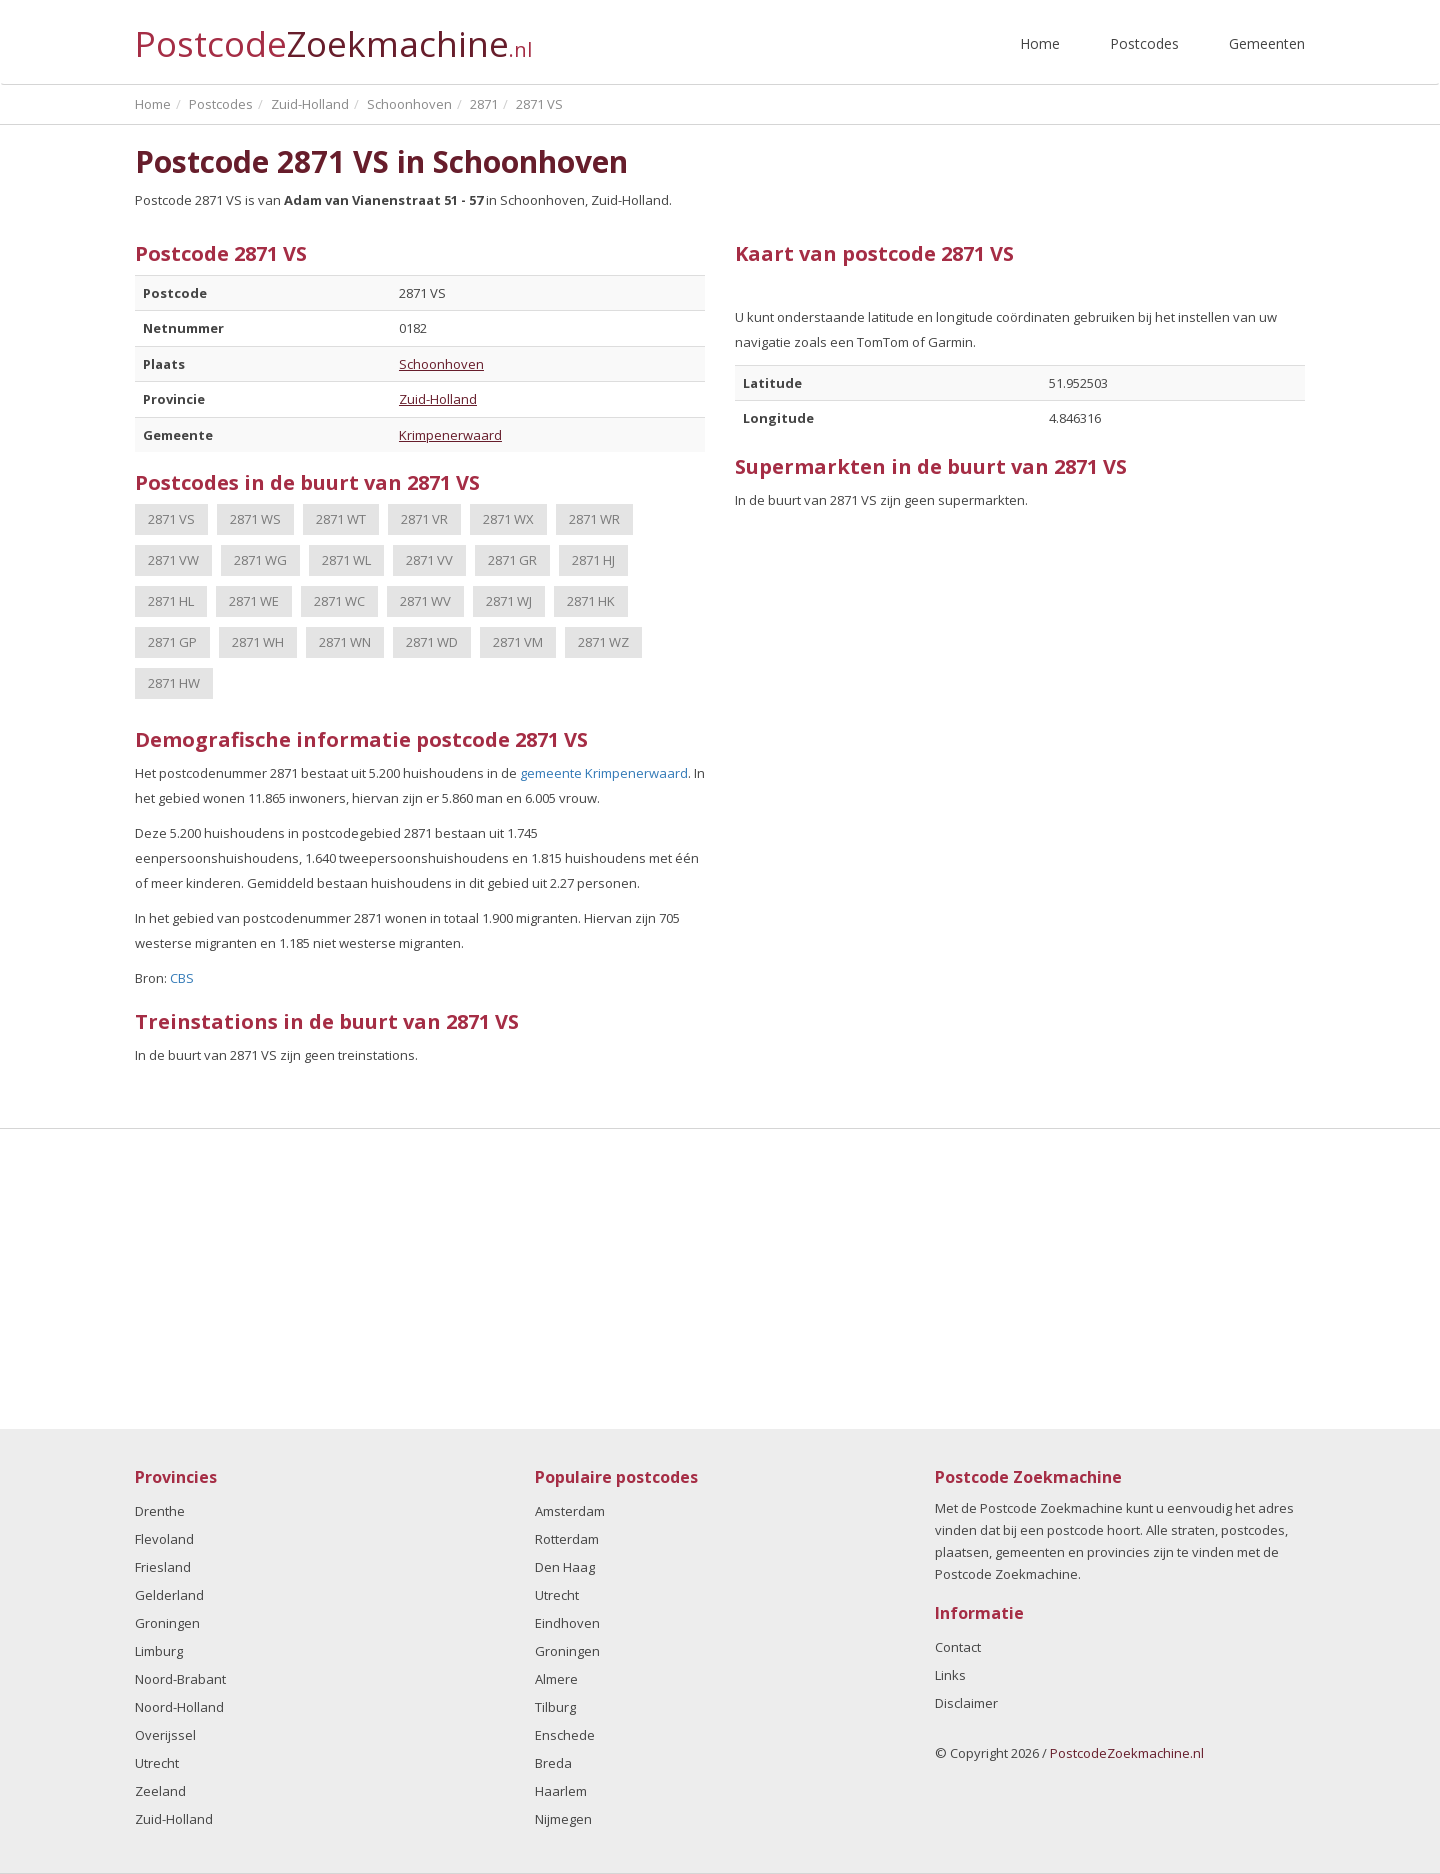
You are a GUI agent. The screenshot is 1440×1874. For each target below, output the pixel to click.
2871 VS (171, 519)
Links (950, 1675)
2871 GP (172, 642)
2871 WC (339, 601)
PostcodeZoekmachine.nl (1127, 1753)
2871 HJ (593, 560)
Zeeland (160, 1791)
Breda (553, 1763)
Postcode (333, 35)
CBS (182, 978)
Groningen (167, 1623)
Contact (958, 1647)
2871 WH (258, 642)
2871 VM (518, 642)
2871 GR (512, 560)
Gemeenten (1267, 43)
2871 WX (508, 519)
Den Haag (565, 1567)
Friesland (163, 1567)
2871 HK (591, 601)
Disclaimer (966, 1703)
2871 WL (346, 560)
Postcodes (1144, 43)
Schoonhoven (441, 364)
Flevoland (164, 1539)
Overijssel (165, 1735)
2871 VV (429, 560)
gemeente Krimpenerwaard (604, 773)
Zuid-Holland (438, 399)
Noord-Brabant (180, 1679)
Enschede (565, 1735)
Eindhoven (567, 1623)
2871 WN (345, 642)
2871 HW (174, 683)
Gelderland (169, 1595)
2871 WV (425, 601)
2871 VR (424, 519)
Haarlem (561, 1791)
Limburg (159, 1651)
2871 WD (432, 642)
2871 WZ (603, 642)
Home (1040, 43)
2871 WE (254, 601)
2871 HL (171, 601)
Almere (556, 1679)
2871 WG (260, 560)
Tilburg (555, 1707)
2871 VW (173, 560)
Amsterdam (570, 1511)
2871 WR (594, 519)
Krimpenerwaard (450, 435)
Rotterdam (567, 1539)
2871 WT (341, 519)
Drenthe (160, 1511)
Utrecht (157, 1763)
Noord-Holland (179, 1707)
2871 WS (255, 519)
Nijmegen (563, 1819)
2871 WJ (509, 601)
